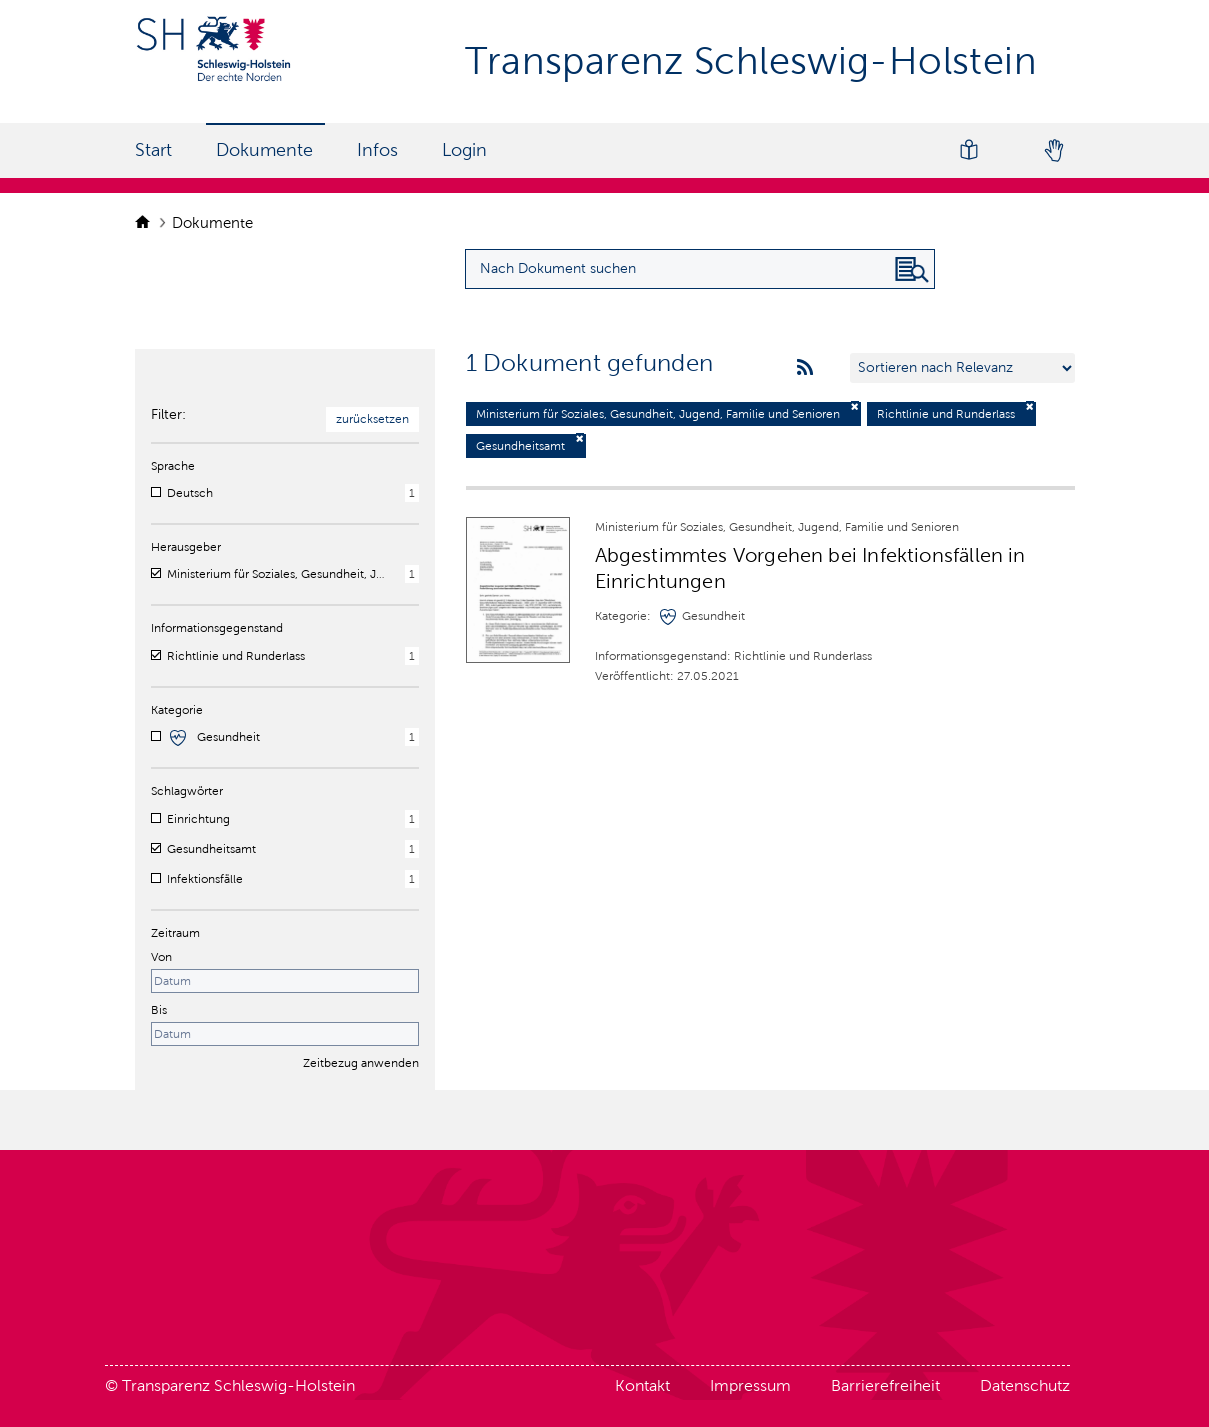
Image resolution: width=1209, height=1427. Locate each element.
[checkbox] (156, 492)
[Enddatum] (285, 1034)
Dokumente (264, 150)
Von (161, 957)
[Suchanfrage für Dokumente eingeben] (700, 269)
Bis (159, 1010)
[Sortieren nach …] (962, 368)
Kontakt (642, 1385)
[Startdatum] (285, 981)
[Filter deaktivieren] (855, 406)
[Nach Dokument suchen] (912, 270)
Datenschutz (1025, 1385)
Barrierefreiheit (885, 1385)
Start (153, 150)
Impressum (750, 1385)
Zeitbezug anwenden (361, 1063)
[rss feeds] (805, 368)
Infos (377, 150)
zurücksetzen (372, 419)
